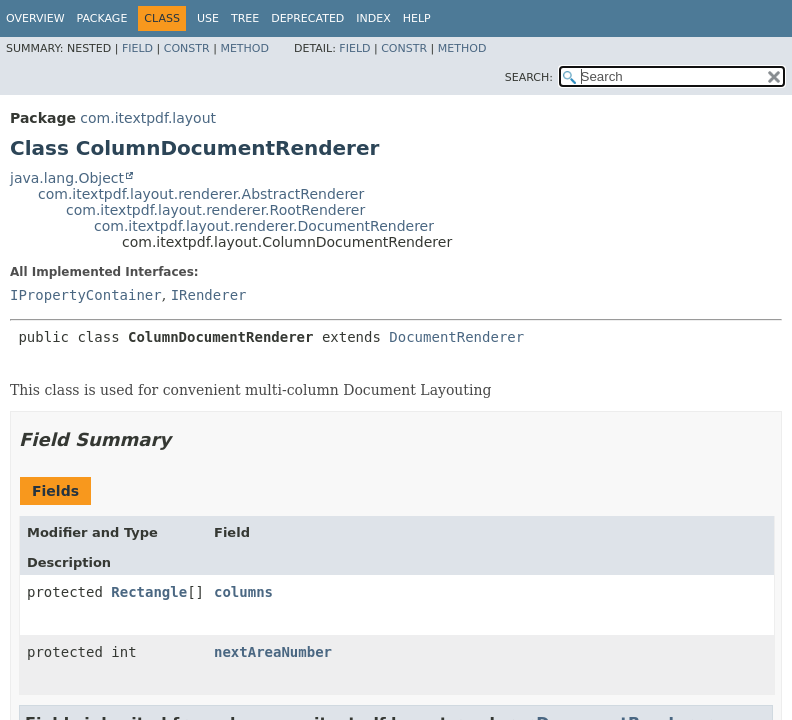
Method (244, 48)
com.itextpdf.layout (148, 118)
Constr (187, 48)
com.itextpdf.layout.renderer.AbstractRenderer (201, 194)
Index (373, 18)
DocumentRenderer (456, 337)
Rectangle (149, 592)
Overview (35, 18)
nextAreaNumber (273, 652)
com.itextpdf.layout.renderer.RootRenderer (215, 210)
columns (243, 592)
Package (102, 18)
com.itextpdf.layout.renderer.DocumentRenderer (264, 226)
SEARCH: (529, 77)
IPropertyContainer (86, 295)
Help (417, 18)
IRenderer (209, 295)
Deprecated (307, 18)
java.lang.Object (67, 178)
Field (137, 48)
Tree (245, 18)
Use (208, 18)
